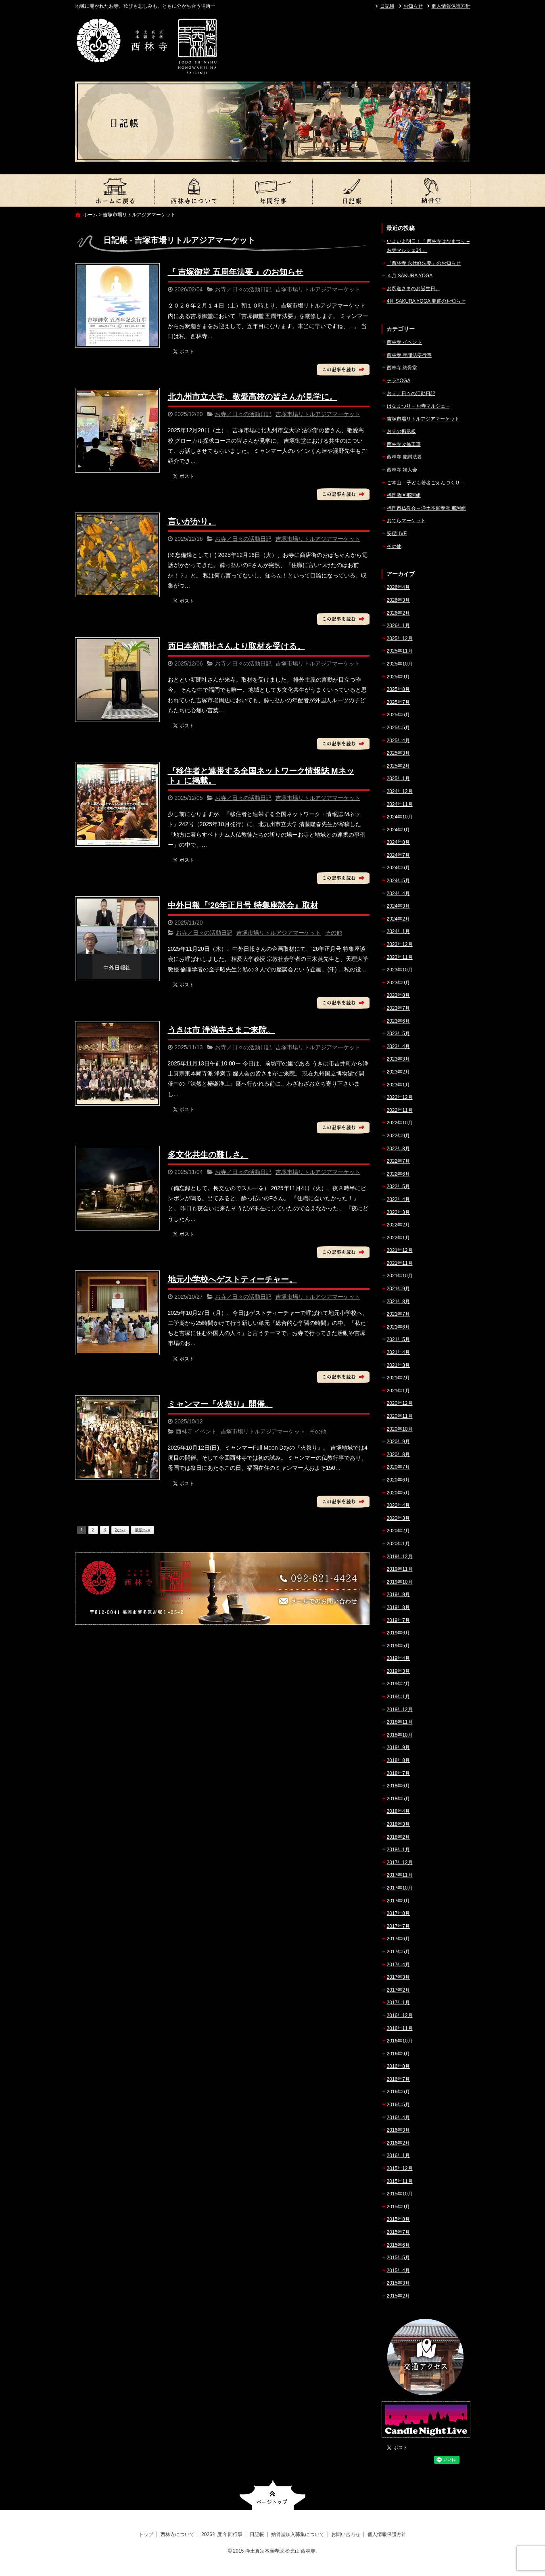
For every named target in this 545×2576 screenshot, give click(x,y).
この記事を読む (343, 370)
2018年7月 (398, 1773)
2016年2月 (398, 2143)
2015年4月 (398, 2270)
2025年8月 (398, 689)
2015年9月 (398, 2207)
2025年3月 (398, 753)
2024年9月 (398, 830)
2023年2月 (398, 1072)
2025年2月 (398, 766)
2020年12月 (400, 1403)
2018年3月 (398, 1824)
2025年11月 (400, 651)
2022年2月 (398, 1225)
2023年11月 (400, 957)
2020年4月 (398, 1505)
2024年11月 (400, 804)
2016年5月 (398, 2104)
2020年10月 (400, 1429)
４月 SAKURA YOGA (410, 275)
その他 (333, 932)
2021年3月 (398, 1365)
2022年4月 (398, 1199)
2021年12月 (400, 1250)
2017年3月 (398, 1977)
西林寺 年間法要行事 (409, 355)
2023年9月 (398, 983)
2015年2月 (398, 2296)
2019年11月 (400, 1569)
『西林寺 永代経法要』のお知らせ (424, 263)
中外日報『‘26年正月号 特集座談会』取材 (243, 905)
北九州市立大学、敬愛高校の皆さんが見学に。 (252, 396)
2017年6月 (398, 1939)
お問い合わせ (345, 2534)
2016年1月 (398, 2155)
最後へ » (142, 1530)
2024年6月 (398, 868)
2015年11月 (400, 2181)
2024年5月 (398, 880)
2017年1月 (398, 2002)
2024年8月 (398, 842)
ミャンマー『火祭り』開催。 (220, 1404)
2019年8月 (398, 1607)
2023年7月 (398, 1008)
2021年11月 (400, 1263)
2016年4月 (398, 2117)
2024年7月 (398, 855)
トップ (114, 190)
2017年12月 (400, 1862)
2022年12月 (400, 1097)
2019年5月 (398, 1646)
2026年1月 (398, 625)
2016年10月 (400, 2041)
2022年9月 (398, 1135)
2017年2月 (398, 1990)
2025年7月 (398, 702)
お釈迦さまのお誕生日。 (413, 288)
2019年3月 (398, 1671)
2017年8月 (398, 1913)
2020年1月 (398, 1543)
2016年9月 (398, 2054)
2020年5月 (398, 1493)
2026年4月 (398, 587)
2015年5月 (398, 2257)
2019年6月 (398, 1633)
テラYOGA (399, 380)
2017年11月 (400, 1875)
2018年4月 (398, 1811)
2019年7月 (398, 1620)
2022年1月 (398, 1238)
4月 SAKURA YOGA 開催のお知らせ (426, 301)
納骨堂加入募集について (430, 190)
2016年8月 (398, 2066)
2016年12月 (400, 2015)
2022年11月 (400, 1110)
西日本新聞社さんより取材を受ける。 (236, 646)
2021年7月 (398, 1314)
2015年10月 (400, 2194)
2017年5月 (398, 1951)
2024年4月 (398, 893)
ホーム (90, 215)
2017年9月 (398, 1901)
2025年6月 (398, 715)
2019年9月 (398, 1594)
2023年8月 (398, 995)
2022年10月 (400, 1123)
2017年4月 (398, 1964)
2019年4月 (398, 1658)
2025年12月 (400, 638)
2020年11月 (400, 1416)
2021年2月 (398, 1378)
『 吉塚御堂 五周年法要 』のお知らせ (236, 272)
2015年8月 (398, 2219)
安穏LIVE (397, 533)
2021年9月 (398, 1288)
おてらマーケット (406, 520)
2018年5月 (398, 1799)
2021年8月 (398, 1301)
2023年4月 (398, 1046)
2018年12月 (400, 1709)
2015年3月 (398, 2283)
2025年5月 (398, 727)
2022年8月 (398, 1148)
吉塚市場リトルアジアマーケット (318, 289)
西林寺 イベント (196, 1431)
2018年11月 (400, 1722)
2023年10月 (400, 970)
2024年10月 (400, 817)
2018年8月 (398, 1760)
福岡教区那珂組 (404, 495)
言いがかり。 (192, 521)
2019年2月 (398, 1684)
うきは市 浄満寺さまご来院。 (221, 1029)
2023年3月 (398, 1059)
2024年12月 (400, 791)
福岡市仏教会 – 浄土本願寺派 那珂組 (426, 508)
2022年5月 (398, 1186)
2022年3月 (398, 1212)
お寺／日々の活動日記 (243, 289)
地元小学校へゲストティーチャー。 (232, 1279)
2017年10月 (400, 1888)
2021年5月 (398, 1339)
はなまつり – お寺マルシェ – (418, 406)
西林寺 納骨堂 (402, 367)
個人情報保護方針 (451, 6)
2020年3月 (398, 1518)
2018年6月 (398, 1786)
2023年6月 (398, 1021)
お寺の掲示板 (401, 431)
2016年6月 (398, 2092)
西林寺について (193, 190)
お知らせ (413, 6)
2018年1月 (398, 1849)
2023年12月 (400, 944)
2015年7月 (398, 2232)
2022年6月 (398, 1174)
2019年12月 (400, 1556)
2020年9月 (398, 1441)
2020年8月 (398, 1454)
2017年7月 (398, 1926)
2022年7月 (398, 1161)
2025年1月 (398, 778)
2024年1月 (398, 931)
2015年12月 (400, 2168)
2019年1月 (398, 1696)
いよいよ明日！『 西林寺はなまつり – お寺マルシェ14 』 (428, 246)
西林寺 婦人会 (402, 470)
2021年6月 (398, 1327)
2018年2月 (398, 1837)
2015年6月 (398, 2245)
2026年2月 (398, 613)
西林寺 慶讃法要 (404, 457)
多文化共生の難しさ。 (208, 1154)
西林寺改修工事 (404, 444)
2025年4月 (398, 740)
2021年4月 (398, 1352)
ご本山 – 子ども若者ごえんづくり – (425, 482)
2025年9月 (398, 677)
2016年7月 (398, 2079)
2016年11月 (400, 2028)
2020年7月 (398, 1467)
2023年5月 (398, 1033)
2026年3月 (398, 600)
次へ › (120, 1530)
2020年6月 (398, 1480)
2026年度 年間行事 (272, 190)
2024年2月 (398, 919)
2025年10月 (400, 664)
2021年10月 (400, 1276)
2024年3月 (398, 906)
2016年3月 (398, 2130)
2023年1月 (398, 1085)
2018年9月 (398, 1747)
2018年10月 (400, 1735)
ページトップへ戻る (272, 2495)
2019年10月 (400, 1582)
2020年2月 (398, 1531)
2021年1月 (398, 1391)
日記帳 (387, 6)
